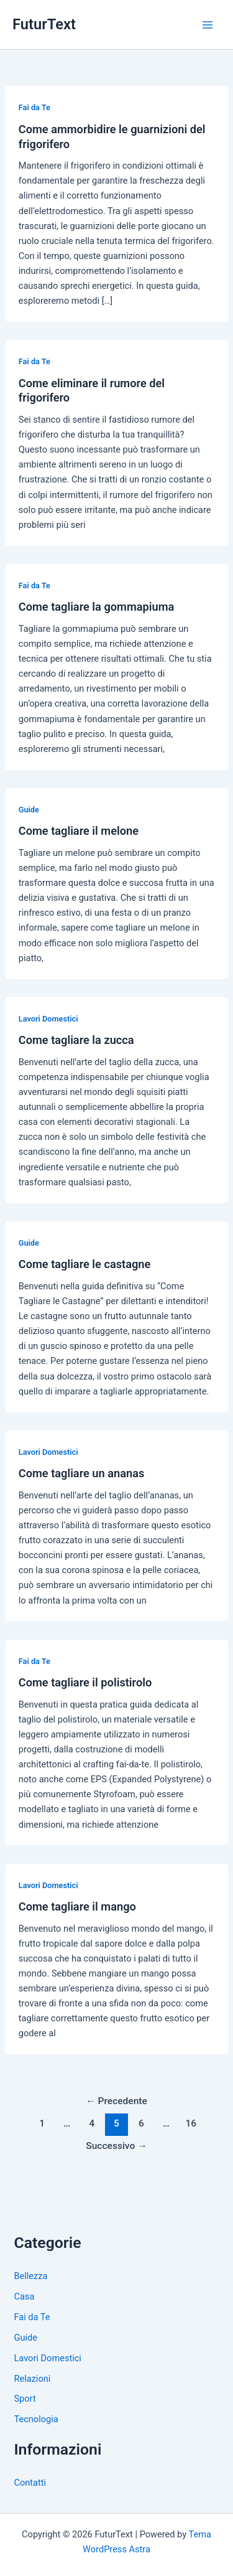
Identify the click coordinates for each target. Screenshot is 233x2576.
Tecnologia (36, 2419)
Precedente (116, 2101)
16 (190, 2123)
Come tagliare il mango (77, 1906)
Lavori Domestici (48, 1018)
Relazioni (32, 2378)
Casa (24, 2296)
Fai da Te (34, 107)
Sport (24, 2398)
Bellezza (30, 2276)
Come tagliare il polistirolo (85, 1682)
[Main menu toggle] (207, 25)
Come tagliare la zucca (76, 1039)
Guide (29, 809)
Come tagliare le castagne (85, 1264)
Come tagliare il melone (79, 830)
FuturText (44, 24)
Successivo (116, 2145)
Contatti (30, 2482)
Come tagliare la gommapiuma (97, 606)
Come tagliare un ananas (82, 1473)
